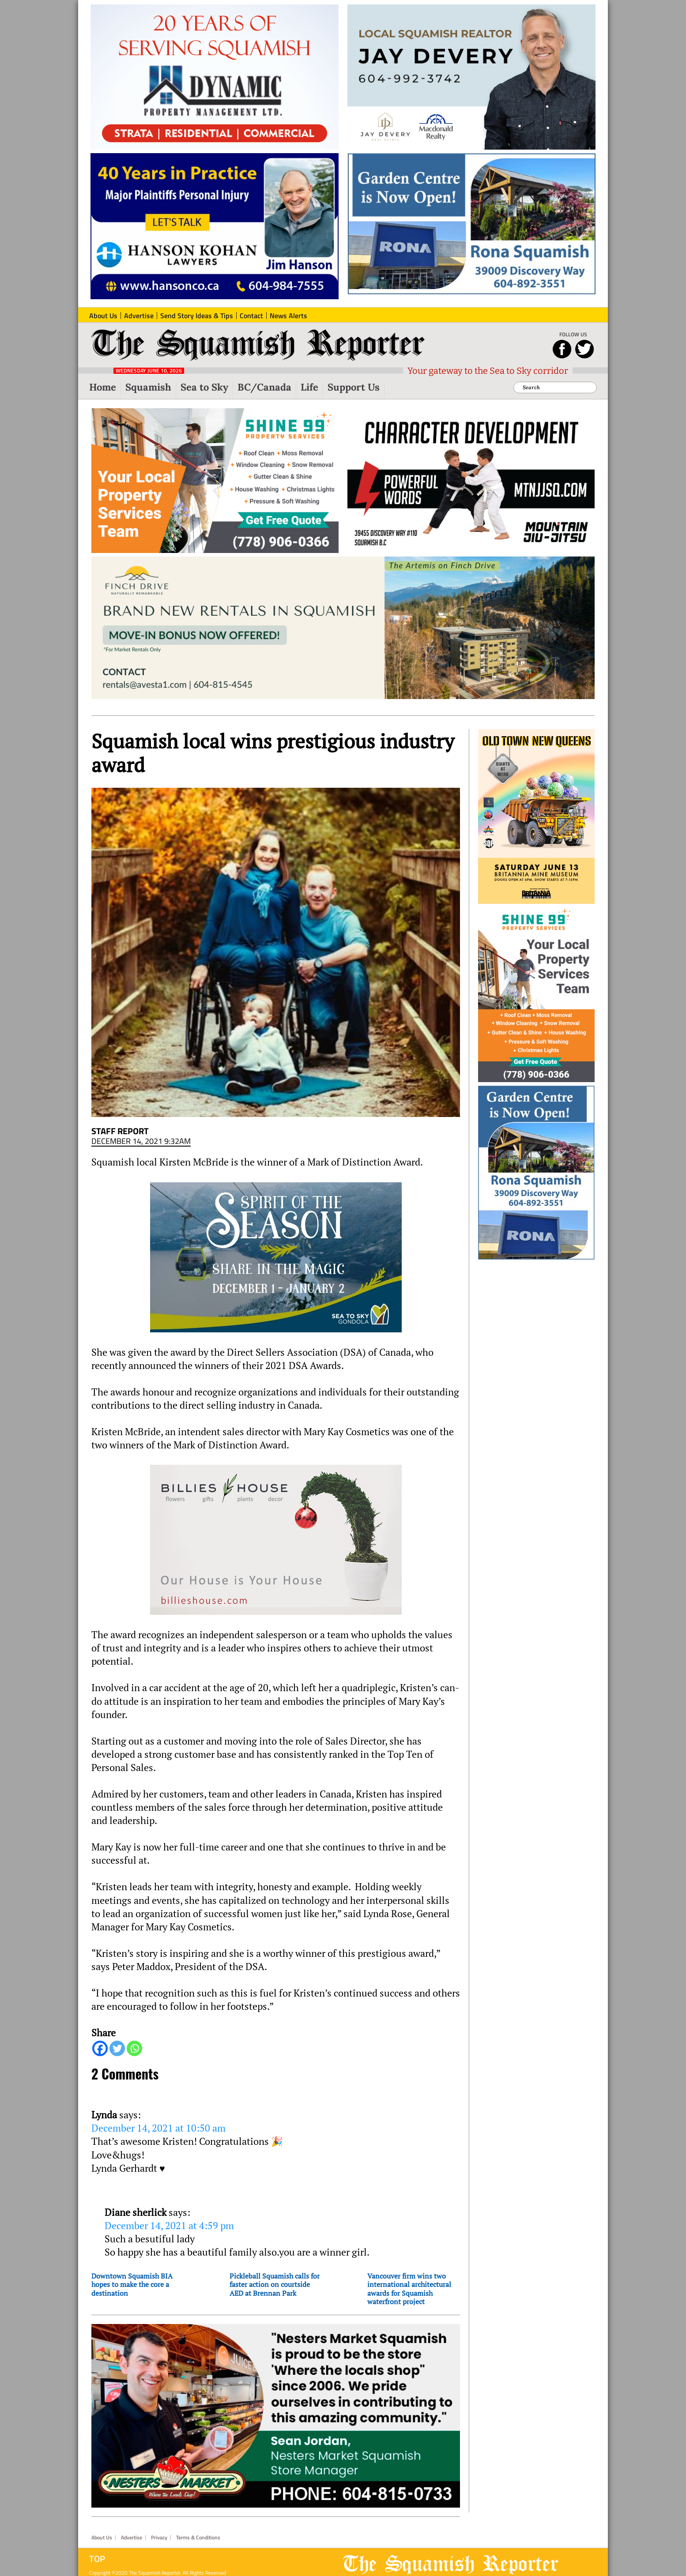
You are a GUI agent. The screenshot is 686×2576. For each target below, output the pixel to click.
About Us (101, 2537)
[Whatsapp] (134, 2048)
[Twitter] (117, 2048)
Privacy (159, 2537)
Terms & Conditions (198, 2537)
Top (97, 2559)
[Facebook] (100, 2048)
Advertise (131, 2537)
